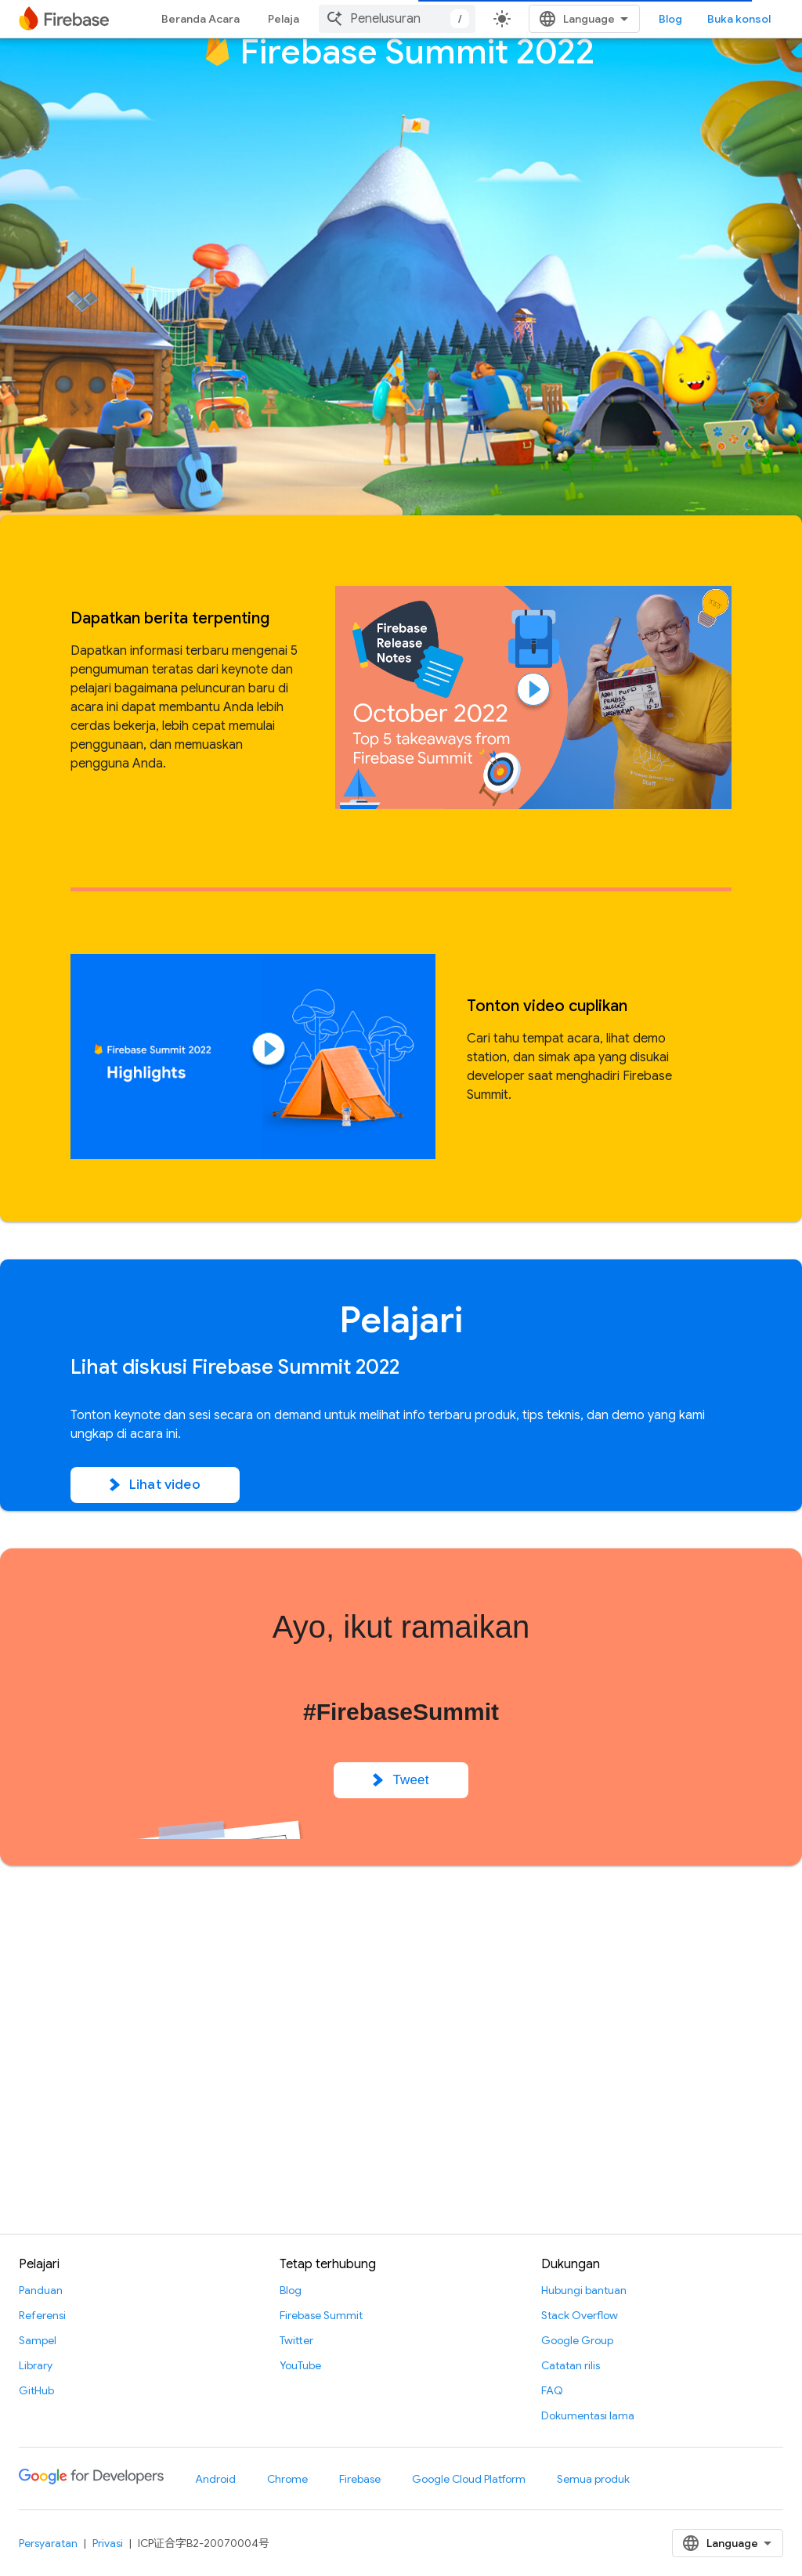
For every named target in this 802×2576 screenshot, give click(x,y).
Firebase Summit (321, 2315)
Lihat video (155, 1485)
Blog (670, 19)
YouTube (300, 2365)
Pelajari (287, 19)
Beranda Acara (200, 19)
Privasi (107, 2543)
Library (35, 2365)
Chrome (287, 2479)
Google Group (577, 2340)
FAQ (552, 2390)
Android (215, 2479)
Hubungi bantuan (584, 2290)
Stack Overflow (579, 2315)
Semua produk (593, 2479)
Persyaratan (48, 2543)
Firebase (360, 2479)
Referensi (42, 2315)
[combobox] (397, 19)
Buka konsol (739, 19)
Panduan (41, 2290)
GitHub (36, 2390)
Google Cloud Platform (469, 2479)
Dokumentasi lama (587, 2415)
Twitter (296, 2340)
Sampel (37, 2340)
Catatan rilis (570, 2365)
